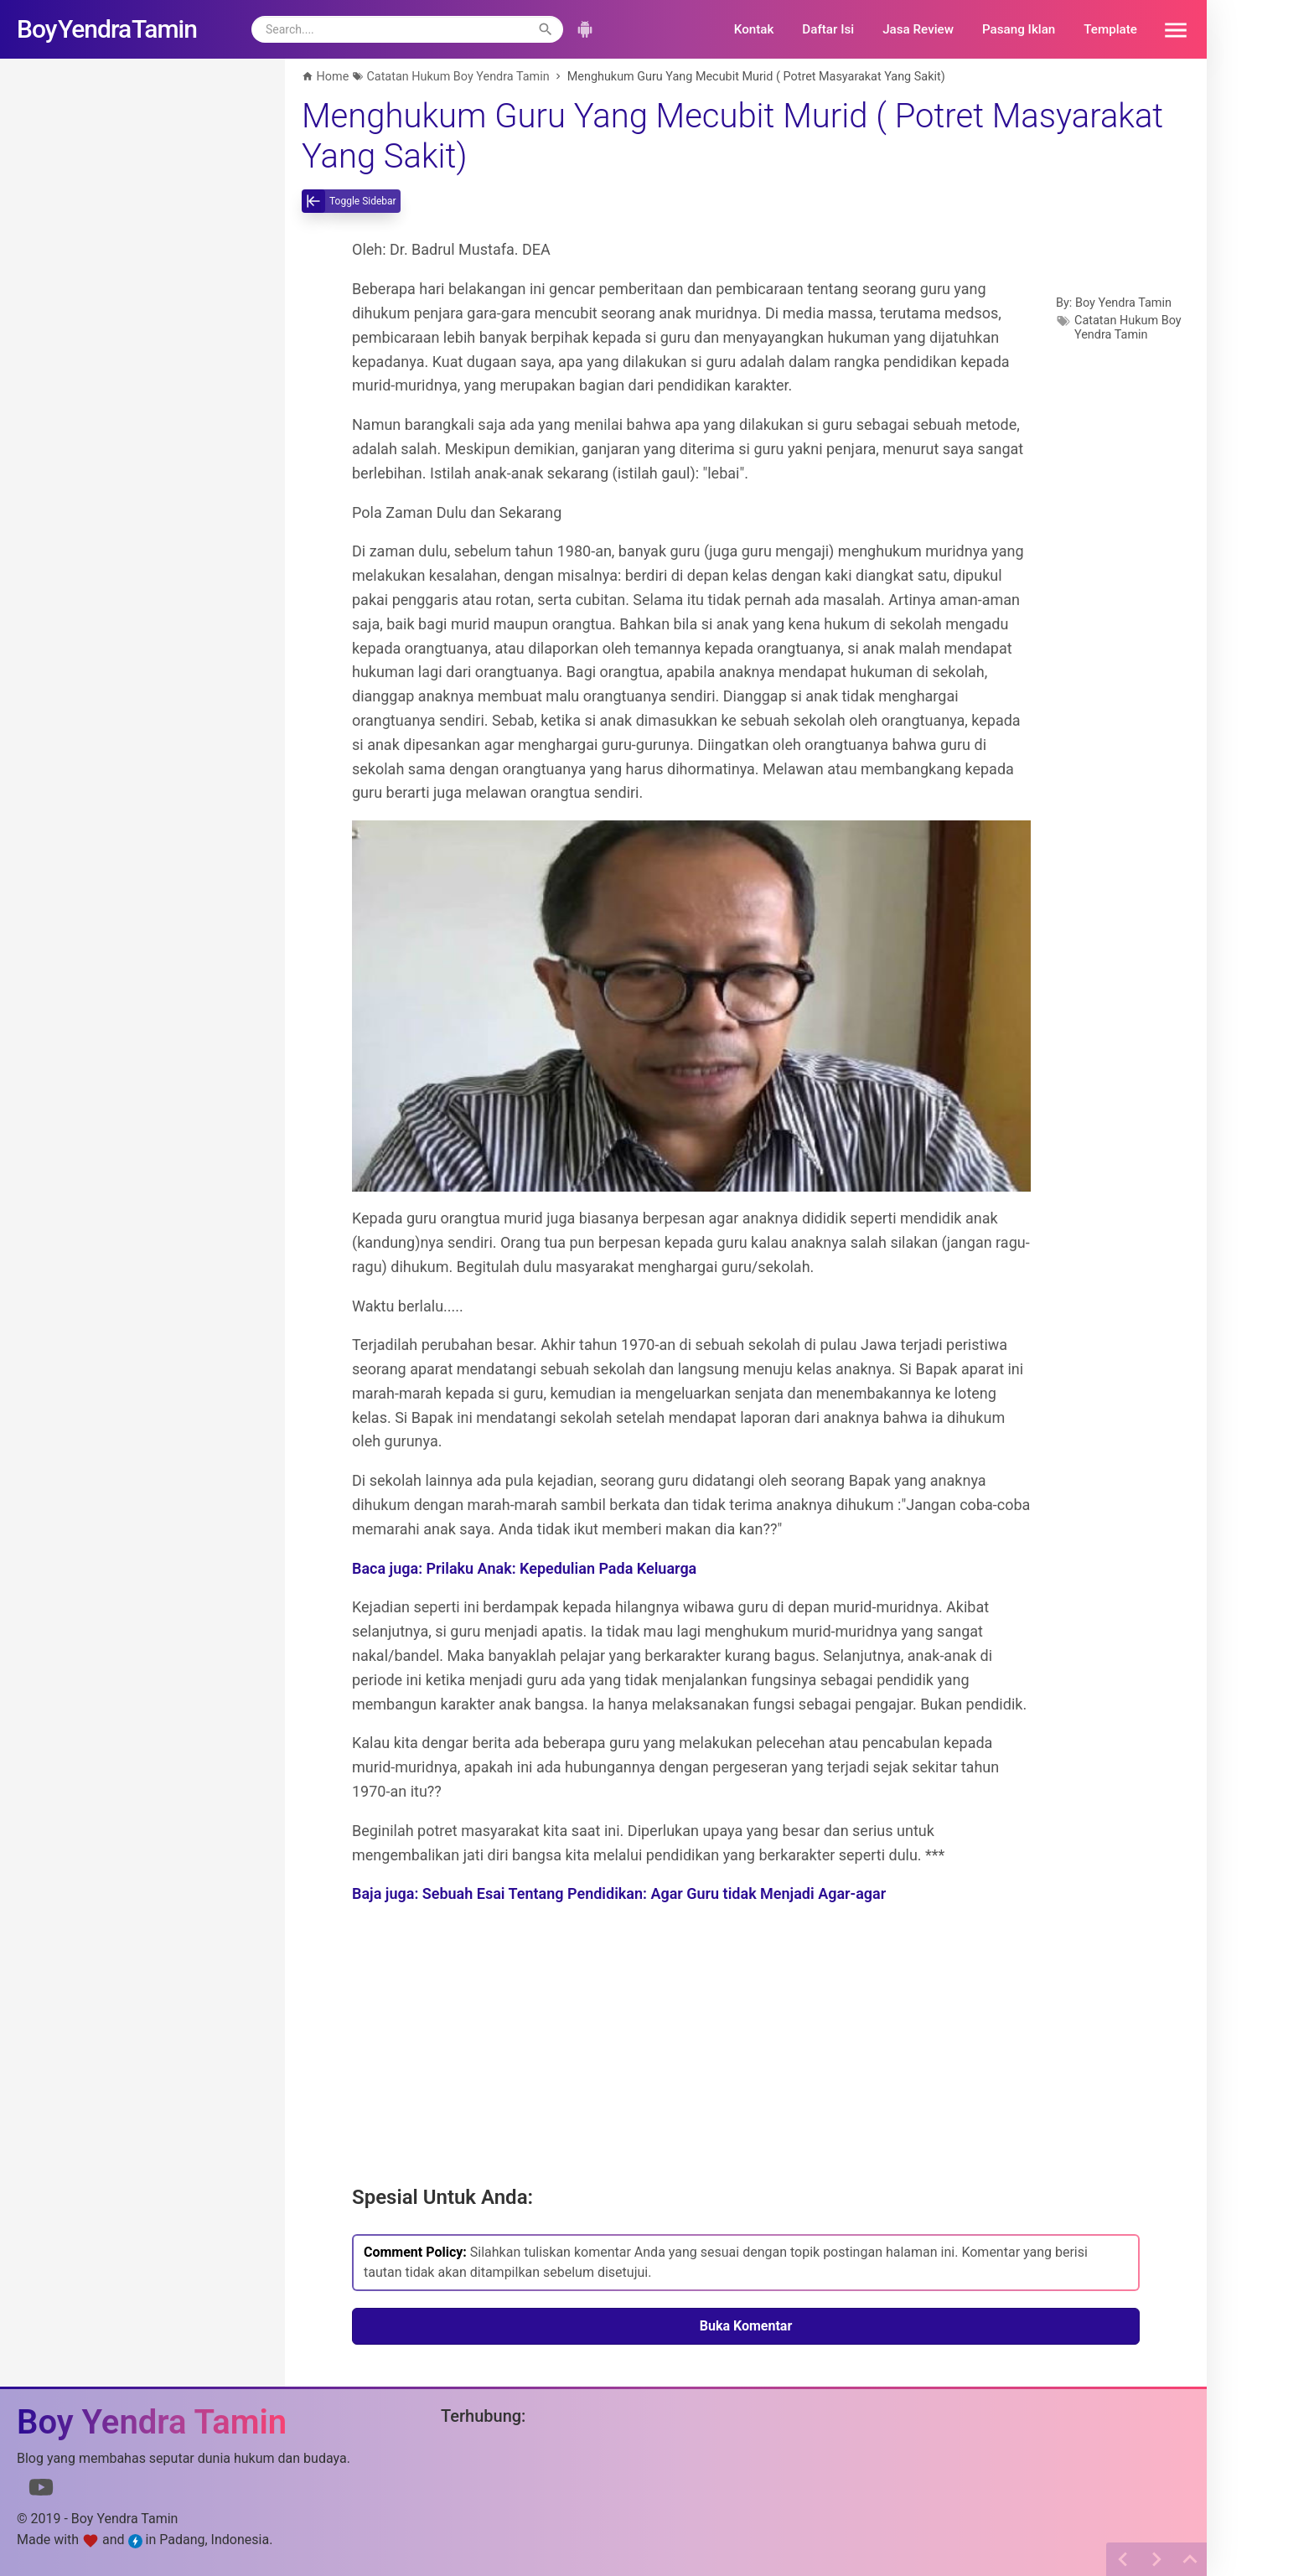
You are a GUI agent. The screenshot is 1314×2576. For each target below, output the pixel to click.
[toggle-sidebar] (351, 201)
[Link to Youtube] (41, 2490)
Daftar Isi (828, 29)
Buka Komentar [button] (746, 2326)
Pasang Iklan (1018, 29)
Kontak (754, 29)
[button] (1170, 29)
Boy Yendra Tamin (1123, 303)
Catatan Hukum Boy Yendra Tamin (1128, 327)
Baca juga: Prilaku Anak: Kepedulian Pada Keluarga (524, 1568)
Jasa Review (918, 29)
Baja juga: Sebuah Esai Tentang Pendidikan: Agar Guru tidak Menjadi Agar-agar (619, 1893)
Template (1110, 29)
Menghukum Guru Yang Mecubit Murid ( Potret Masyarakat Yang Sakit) (732, 136)
